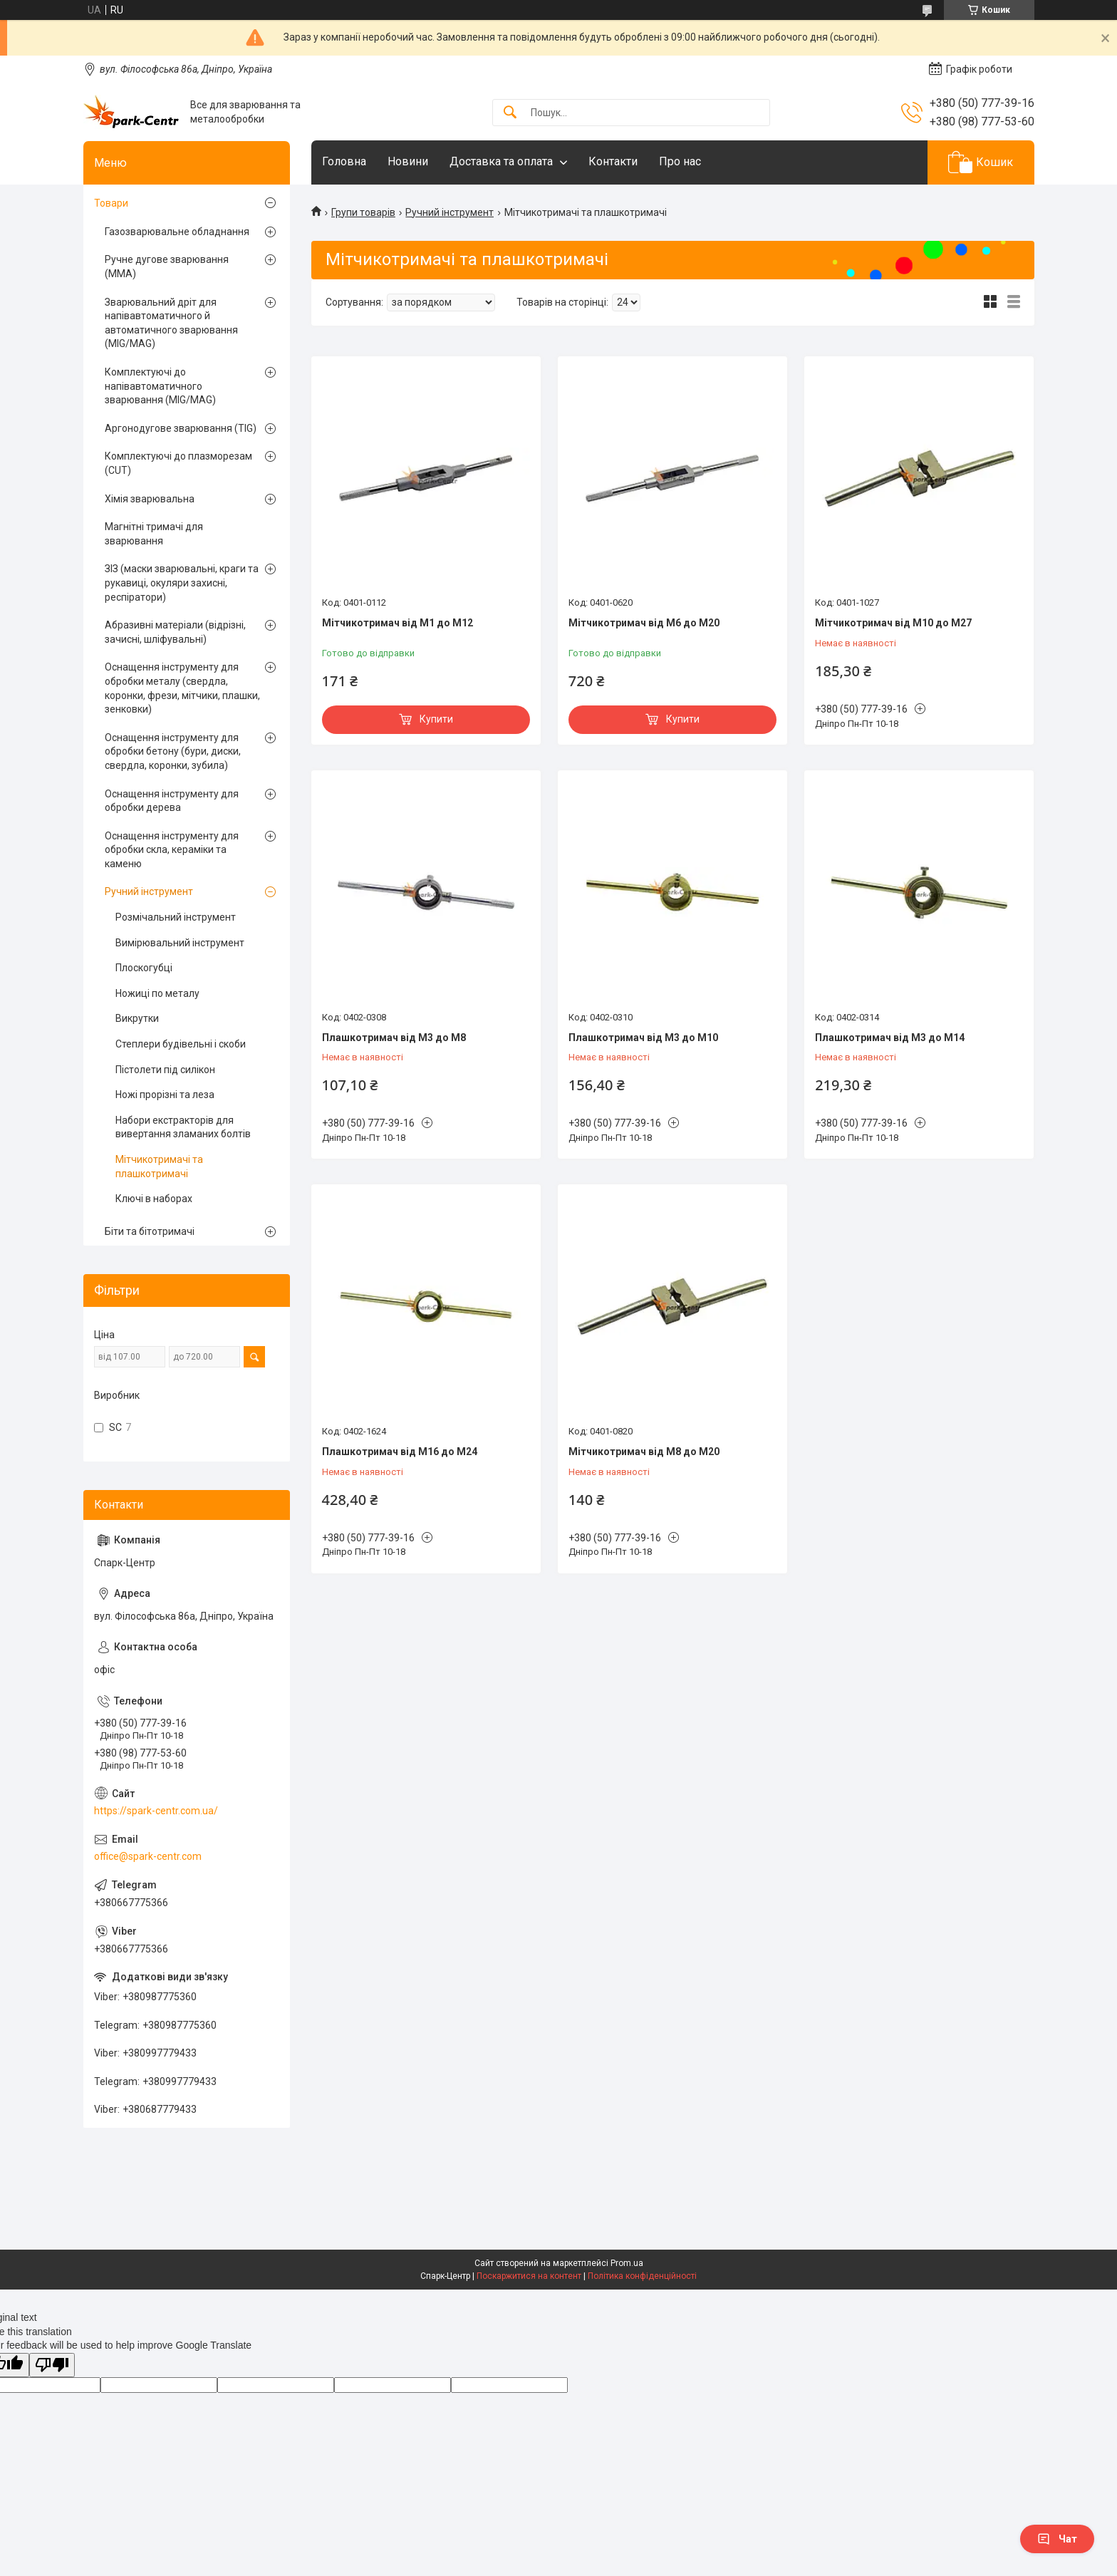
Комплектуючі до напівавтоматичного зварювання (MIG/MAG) (160, 385)
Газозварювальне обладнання (177, 231)
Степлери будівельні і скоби (180, 1044)
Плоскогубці (143, 967)
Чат (1057, 2539)
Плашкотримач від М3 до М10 (643, 1037)
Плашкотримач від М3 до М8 (394, 1037)
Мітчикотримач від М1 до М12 (397, 623)
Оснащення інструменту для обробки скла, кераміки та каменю (172, 849)
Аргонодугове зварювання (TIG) (180, 428)
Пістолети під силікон (165, 1069)
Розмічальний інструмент (175, 917)
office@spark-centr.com (148, 1856)
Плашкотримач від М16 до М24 (399, 1451)
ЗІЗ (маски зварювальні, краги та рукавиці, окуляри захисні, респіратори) (182, 582)
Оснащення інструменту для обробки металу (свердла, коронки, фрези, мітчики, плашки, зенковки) (182, 688)
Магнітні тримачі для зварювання (154, 534)
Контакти (613, 161)
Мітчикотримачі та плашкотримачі (159, 1166)
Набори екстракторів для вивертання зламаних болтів (183, 1127)
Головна (344, 161)
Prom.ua (627, 2263)
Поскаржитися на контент (529, 2276)
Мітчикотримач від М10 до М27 (893, 623)
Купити (436, 719)
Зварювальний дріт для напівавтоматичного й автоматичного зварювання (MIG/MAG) (171, 323)
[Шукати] (510, 113)
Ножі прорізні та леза (164, 1094)
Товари (111, 203)
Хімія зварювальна (149, 499)
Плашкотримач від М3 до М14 (890, 1037)
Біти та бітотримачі (149, 1231)
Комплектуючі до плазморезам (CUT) (178, 463)
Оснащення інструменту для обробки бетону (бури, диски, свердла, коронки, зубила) (173, 751)
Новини (408, 161)
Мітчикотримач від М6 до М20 (643, 623)
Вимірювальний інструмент (179, 942)
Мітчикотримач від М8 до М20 (643, 1451)
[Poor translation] (52, 2365)
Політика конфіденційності (642, 2276)
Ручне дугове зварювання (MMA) (167, 266)
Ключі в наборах (153, 1198)
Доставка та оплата (501, 161)
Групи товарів (363, 212)
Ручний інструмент (449, 212)
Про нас (680, 161)
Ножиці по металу (157, 993)
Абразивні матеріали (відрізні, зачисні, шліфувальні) (175, 632)
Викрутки (137, 1018)
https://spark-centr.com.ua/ (156, 1810)
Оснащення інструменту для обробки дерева (172, 801)
